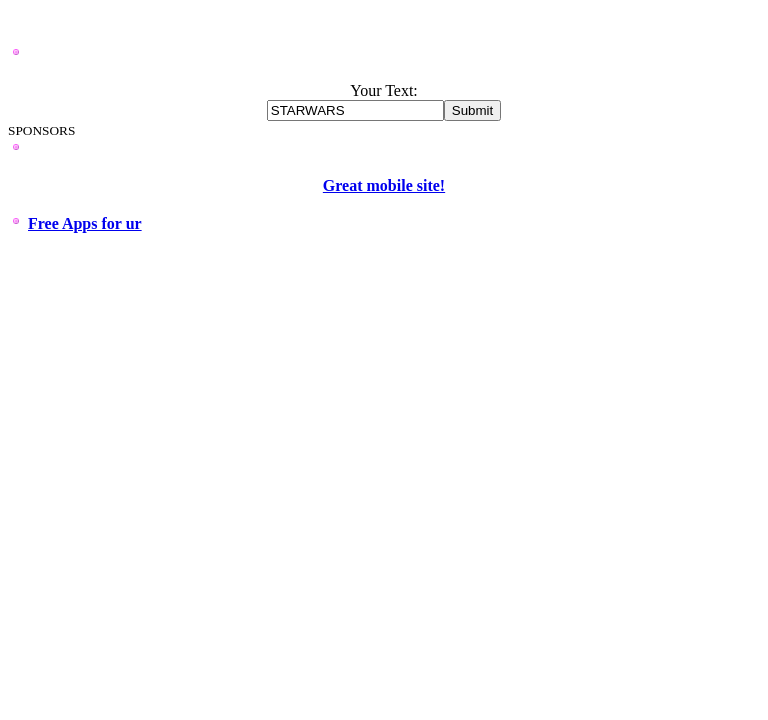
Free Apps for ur (85, 223)
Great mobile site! (384, 185)
